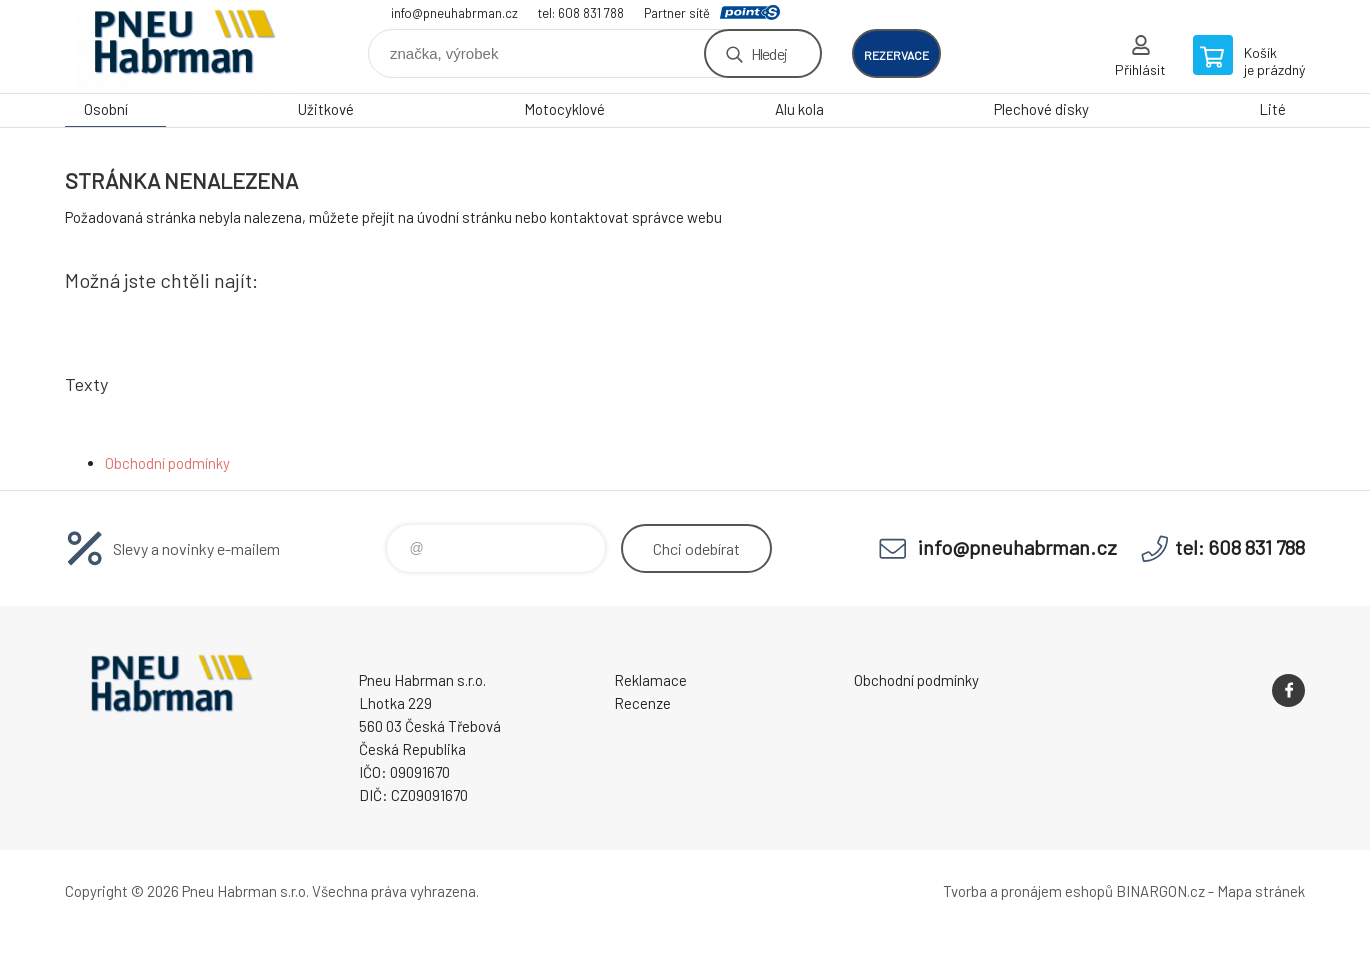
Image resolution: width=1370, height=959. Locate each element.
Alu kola (799, 109)
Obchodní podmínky (167, 463)
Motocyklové (564, 109)
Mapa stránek (1261, 891)
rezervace (896, 55)
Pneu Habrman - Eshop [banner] (185, 46)
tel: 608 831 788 (581, 13)
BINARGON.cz (1160, 891)
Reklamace (650, 680)
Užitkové (326, 109)
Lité (1272, 109)
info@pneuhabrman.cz (454, 13)
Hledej (769, 53)
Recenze (642, 703)
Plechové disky (1041, 109)
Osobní (106, 109)
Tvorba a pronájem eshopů (1028, 891)
